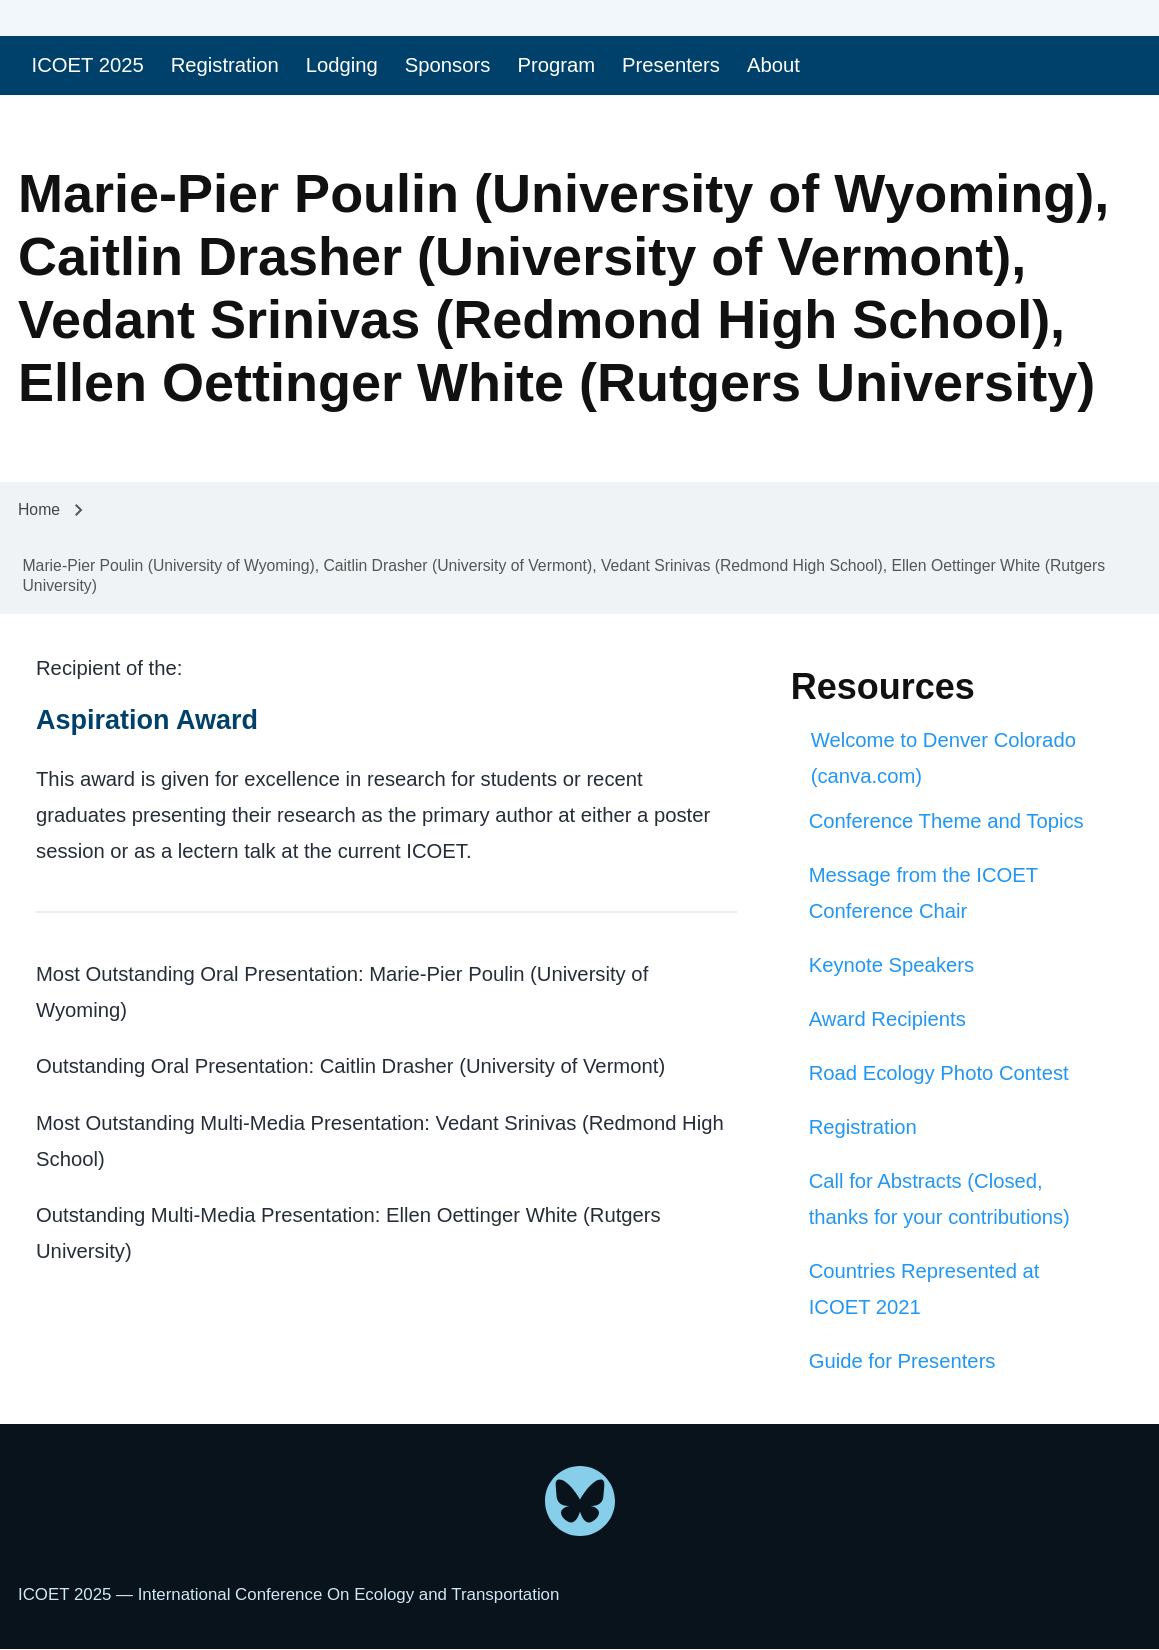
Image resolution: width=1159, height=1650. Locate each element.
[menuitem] (87, 65)
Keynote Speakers (891, 965)
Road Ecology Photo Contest (939, 1073)
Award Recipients (887, 1019)
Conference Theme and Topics (946, 821)
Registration (863, 1127)
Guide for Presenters (902, 1361)
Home (39, 509)
